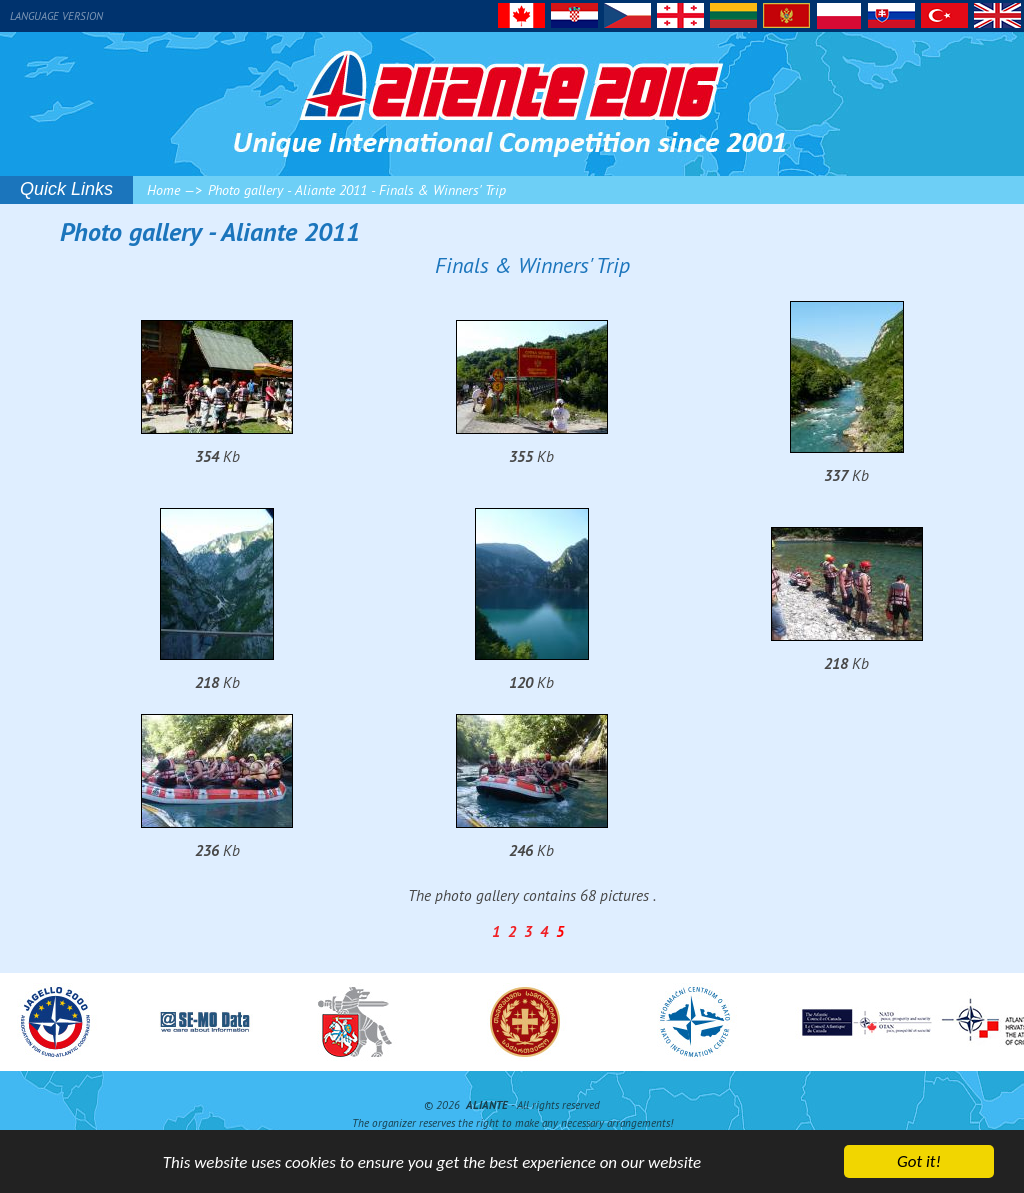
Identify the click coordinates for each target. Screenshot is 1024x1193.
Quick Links (66, 189)
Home (163, 190)
